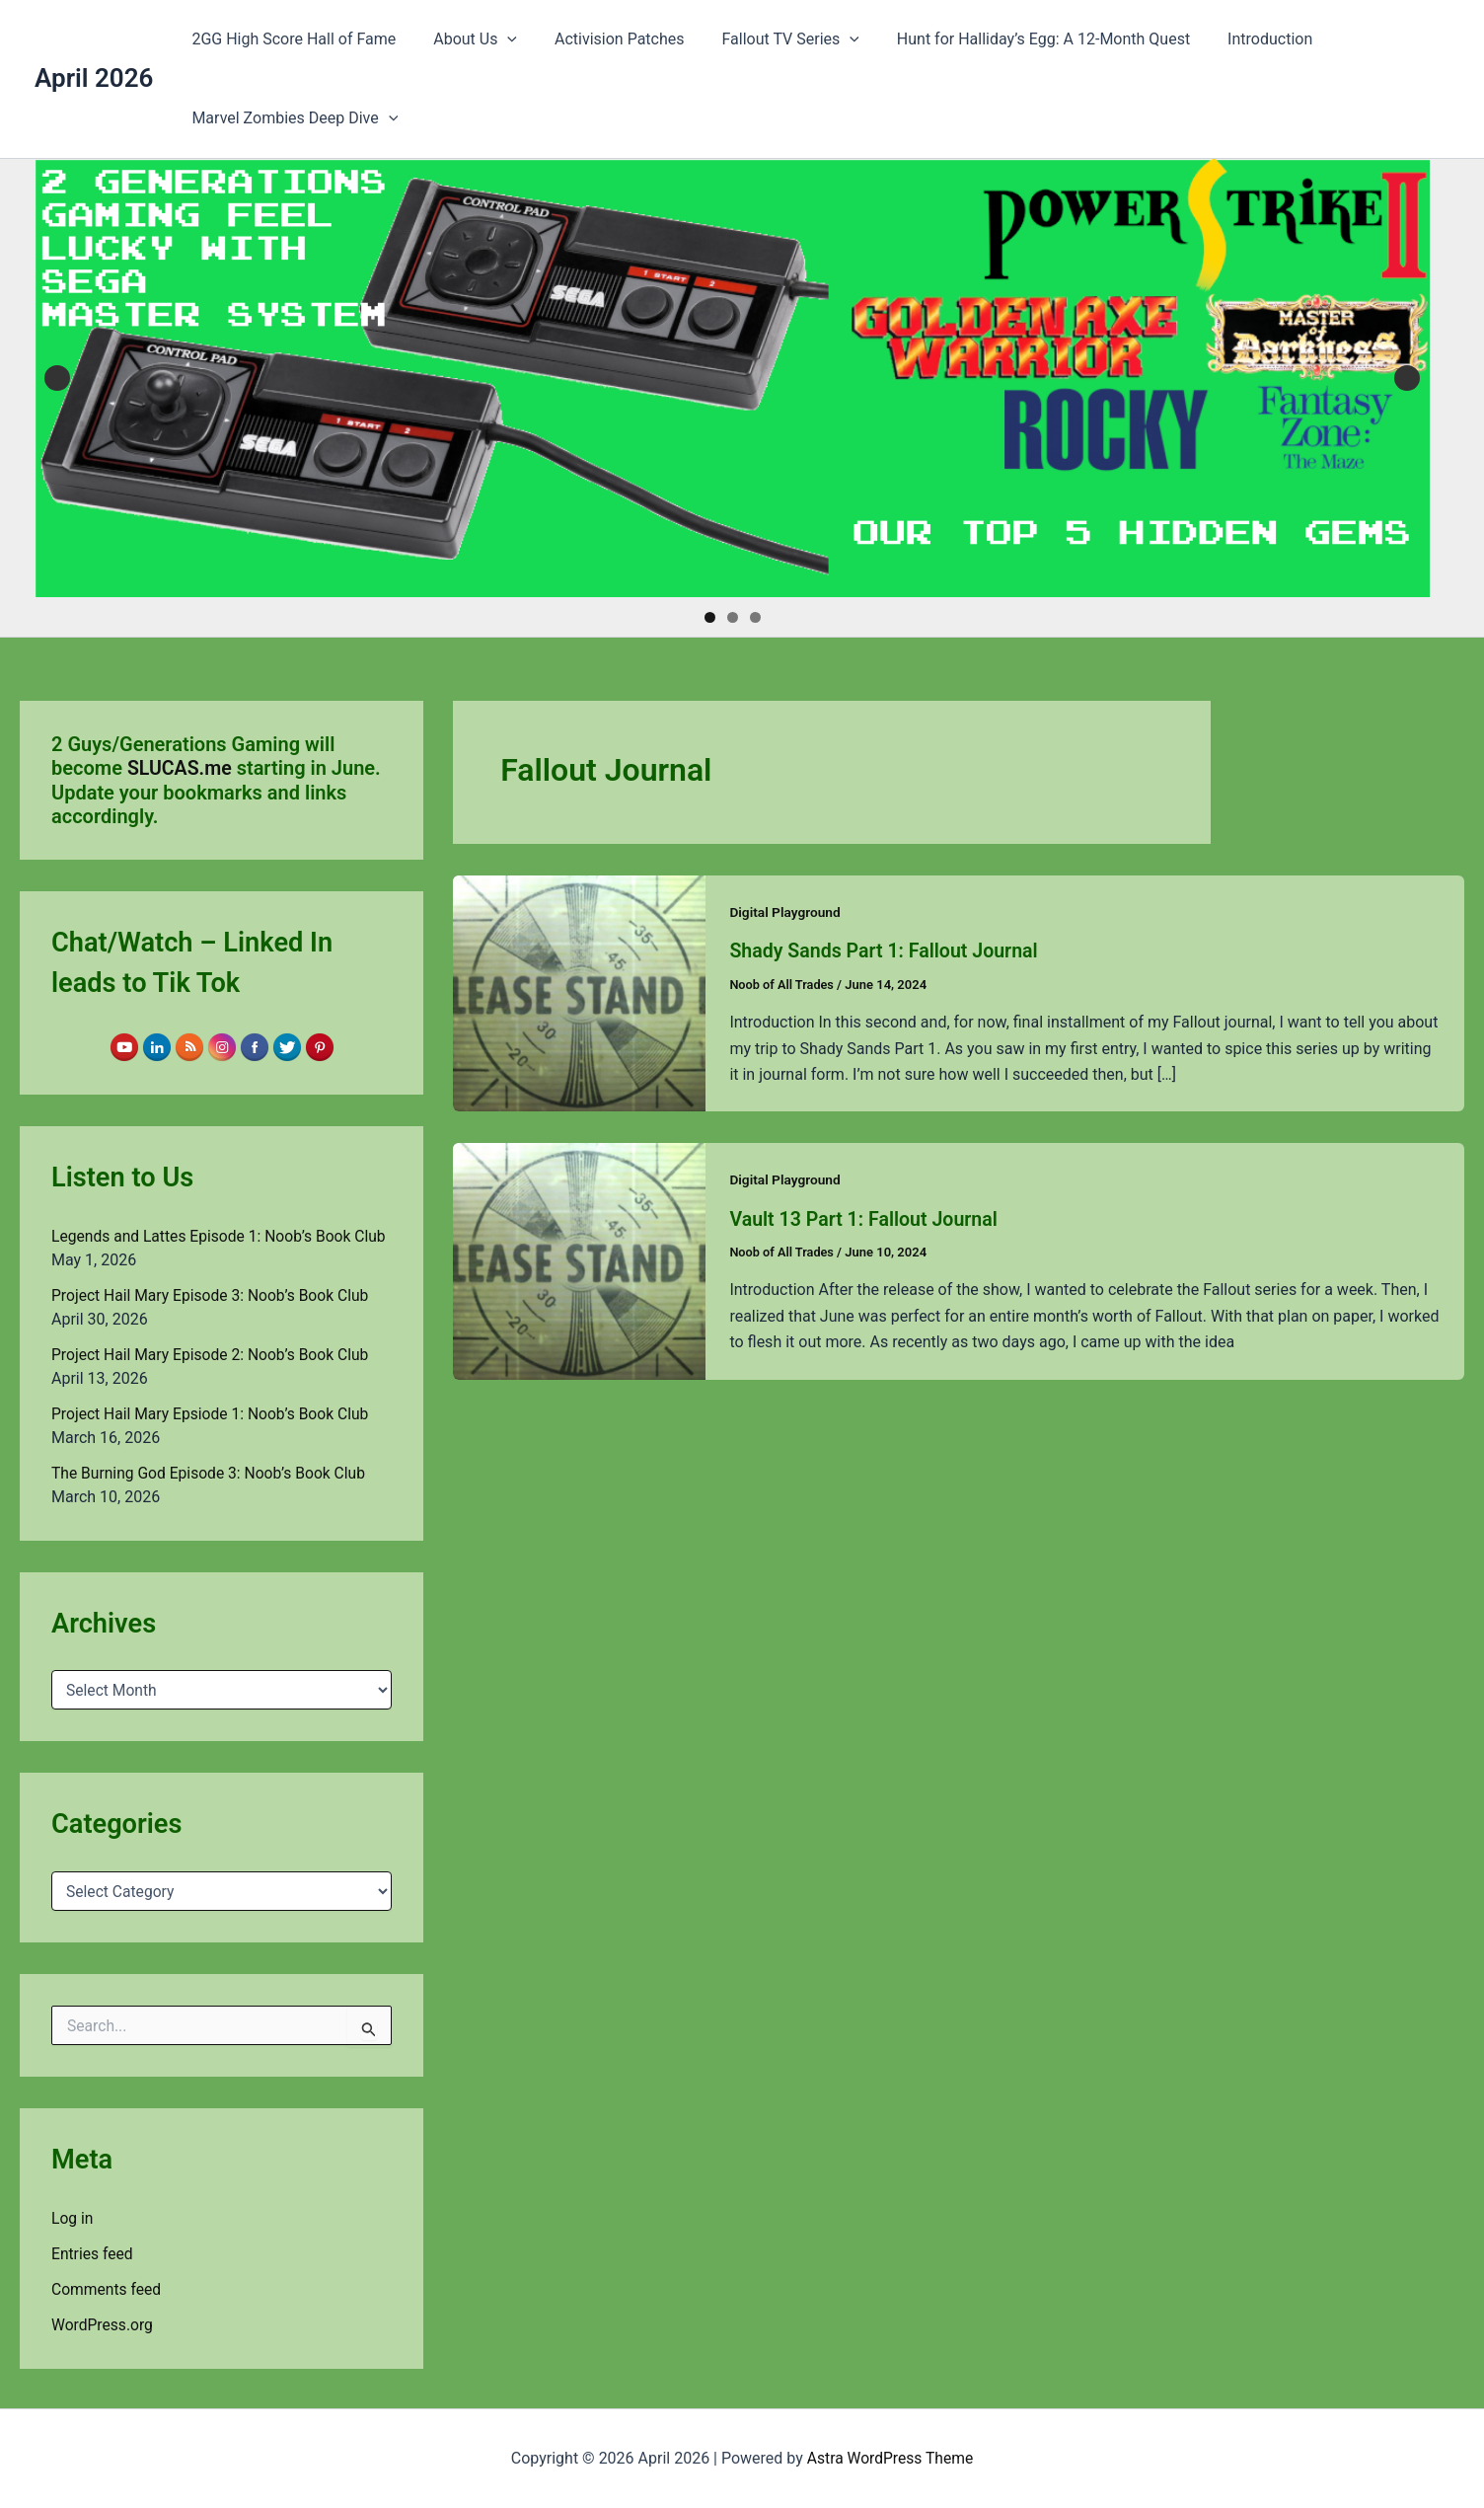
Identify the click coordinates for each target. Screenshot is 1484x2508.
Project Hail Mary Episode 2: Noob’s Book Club (213, 1353)
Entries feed (93, 2253)
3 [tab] (755, 617)
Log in (72, 2218)
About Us (466, 39)
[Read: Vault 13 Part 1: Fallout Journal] (579, 1260)
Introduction (1237, 39)
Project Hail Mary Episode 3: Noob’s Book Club (213, 1294)
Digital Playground (786, 912)
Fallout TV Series (770, 39)
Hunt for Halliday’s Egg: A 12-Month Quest (1016, 39)
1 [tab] (710, 617)
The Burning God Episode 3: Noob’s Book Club (212, 1472)
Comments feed (107, 2289)
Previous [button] (57, 378)
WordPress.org (103, 2325)
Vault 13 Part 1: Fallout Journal (866, 1218)
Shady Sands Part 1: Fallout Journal (887, 950)
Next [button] (1407, 378)
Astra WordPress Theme (890, 2458)
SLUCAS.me (180, 768)
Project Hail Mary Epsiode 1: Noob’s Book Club (213, 1413)
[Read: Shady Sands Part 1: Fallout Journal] (579, 992)
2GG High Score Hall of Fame (290, 39)
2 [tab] (732, 617)
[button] (498, 39)
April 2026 (94, 78)
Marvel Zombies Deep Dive (291, 118)
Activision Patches (605, 39)
